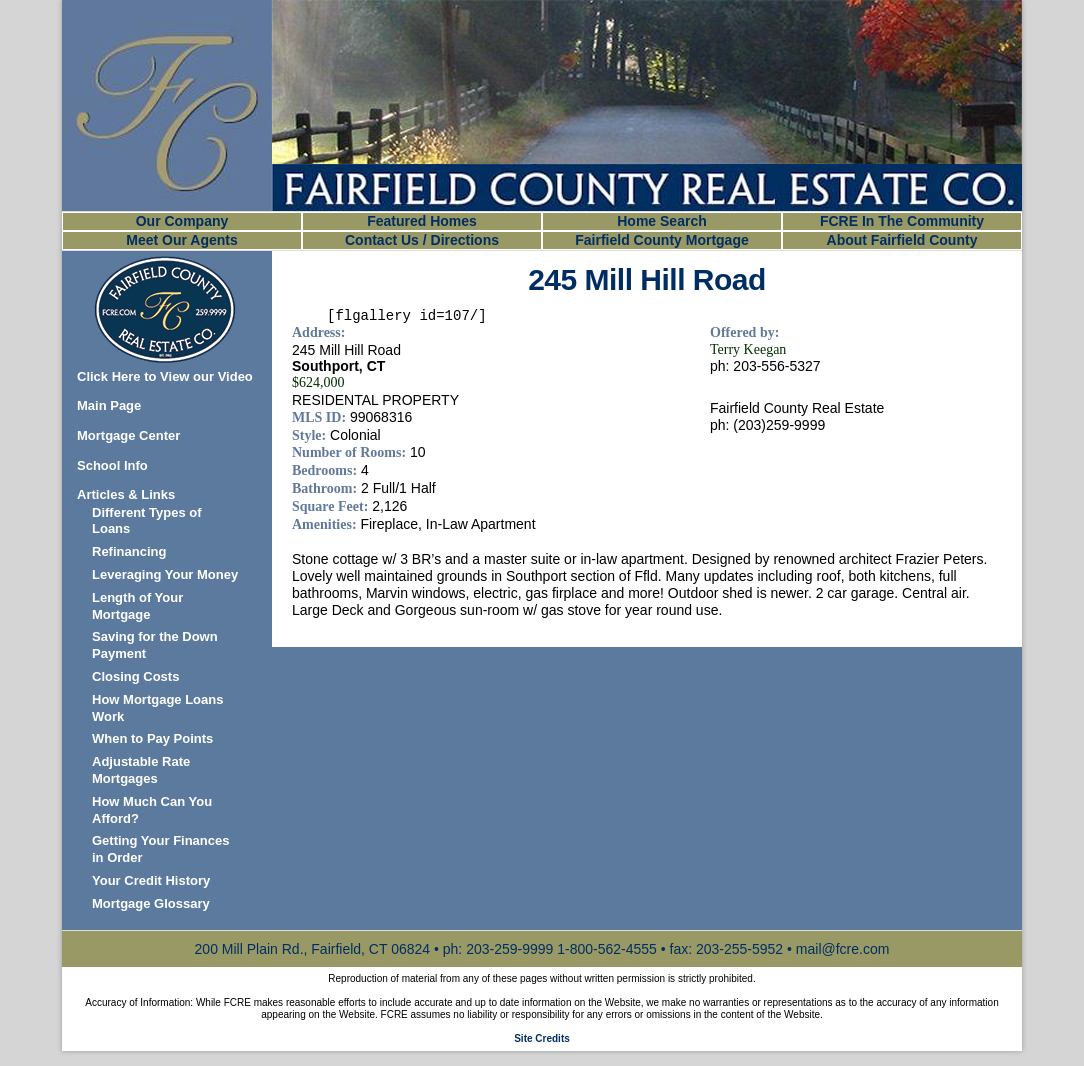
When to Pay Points (152, 738)
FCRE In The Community (902, 221)
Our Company (182, 221)
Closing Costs (135, 676)
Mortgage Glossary (151, 903)
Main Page (109, 405)
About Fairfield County (902, 240)
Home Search (661, 221)
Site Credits (542, 1038)
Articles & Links (126, 494)
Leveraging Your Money (165, 574)
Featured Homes (422, 221)
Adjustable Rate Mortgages (141, 770)
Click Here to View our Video (165, 376)
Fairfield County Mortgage (661, 240)
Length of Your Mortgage (137, 606)
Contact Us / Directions (422, 240)
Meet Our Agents (182, 240)
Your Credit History (151, 880)
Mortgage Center (128, 435)
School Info (112, 465)
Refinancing (129, 551)
